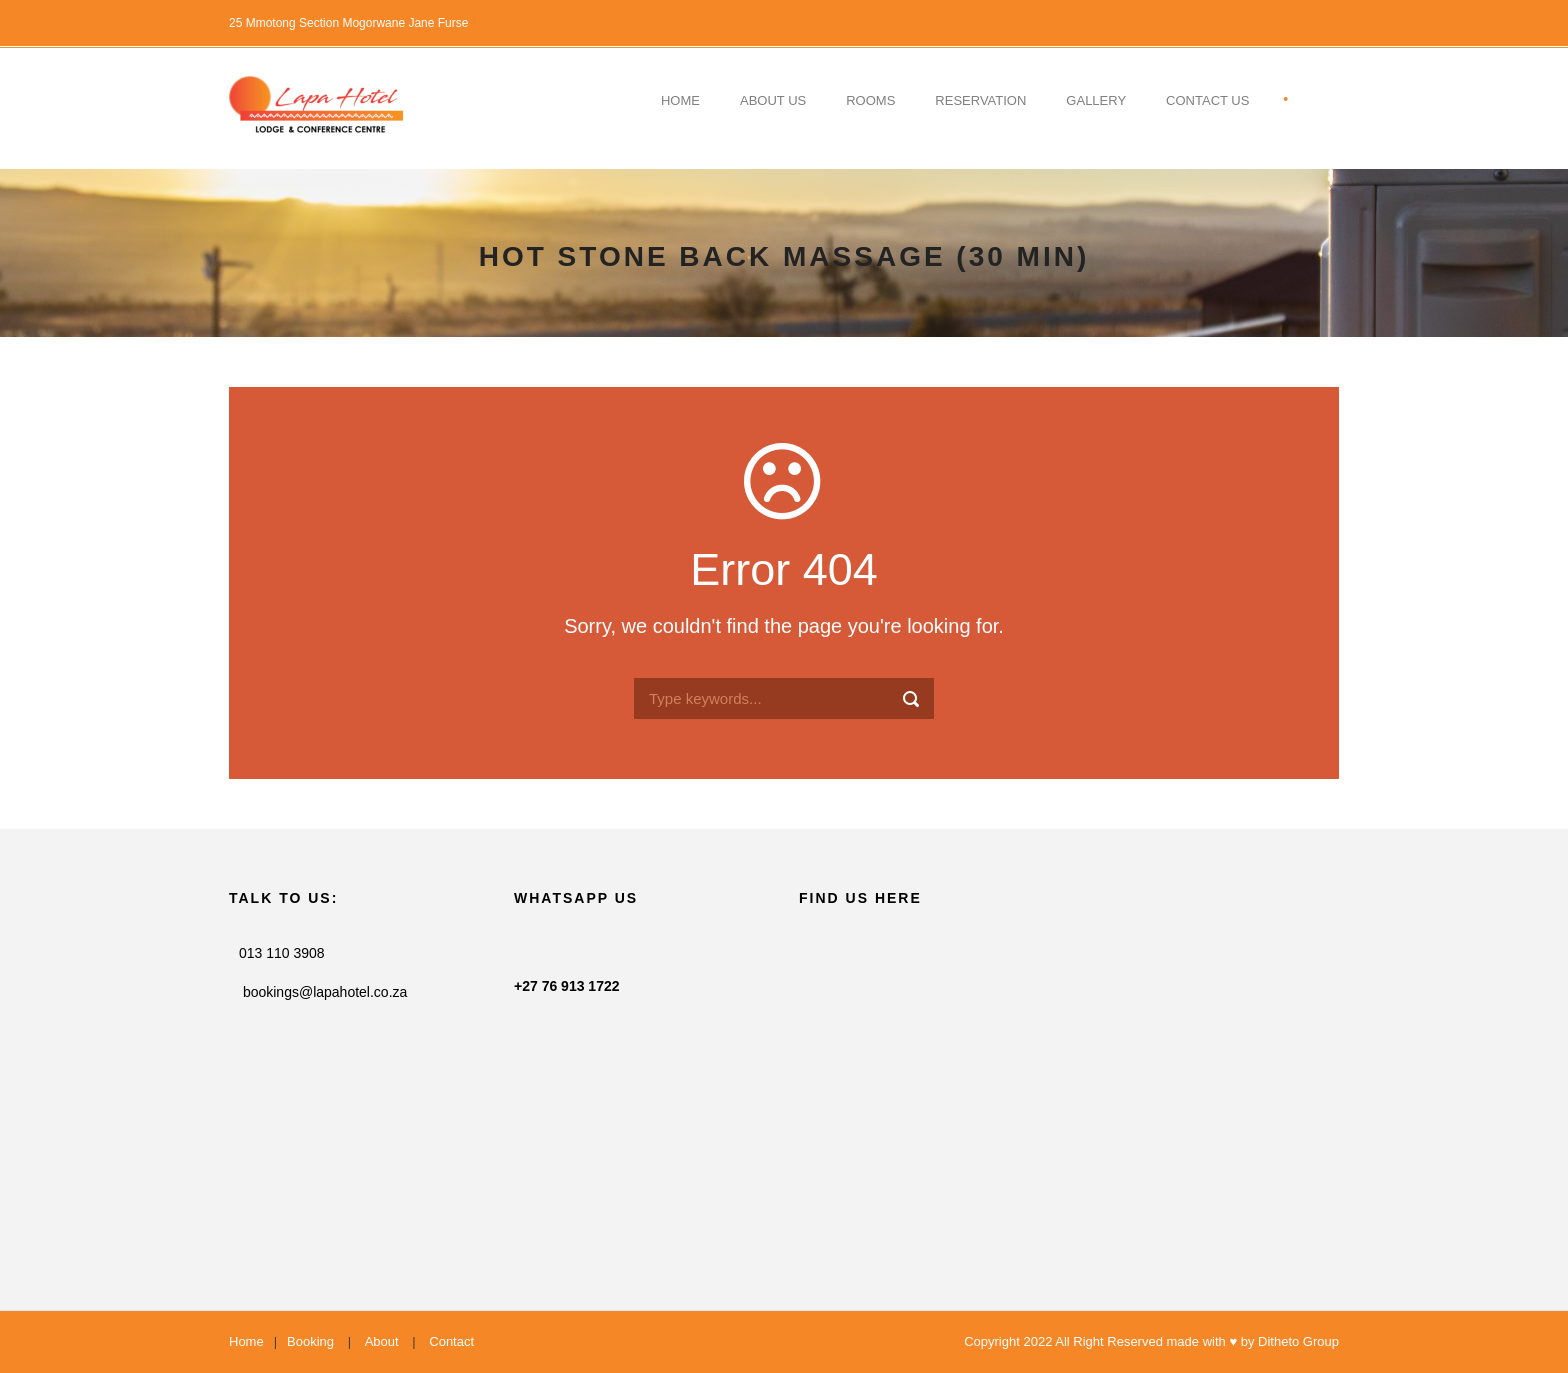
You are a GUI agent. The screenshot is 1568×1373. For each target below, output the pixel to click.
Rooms (870, 100)
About (382, 1341)
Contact (451, 1341)
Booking (310, 1341)
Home (680, 100)
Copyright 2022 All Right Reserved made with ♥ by (1111, 1341)
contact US (1207, 100)
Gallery (1096, 100)
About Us (773, 100)
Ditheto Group (1298, 1341)
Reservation (980, 100)
